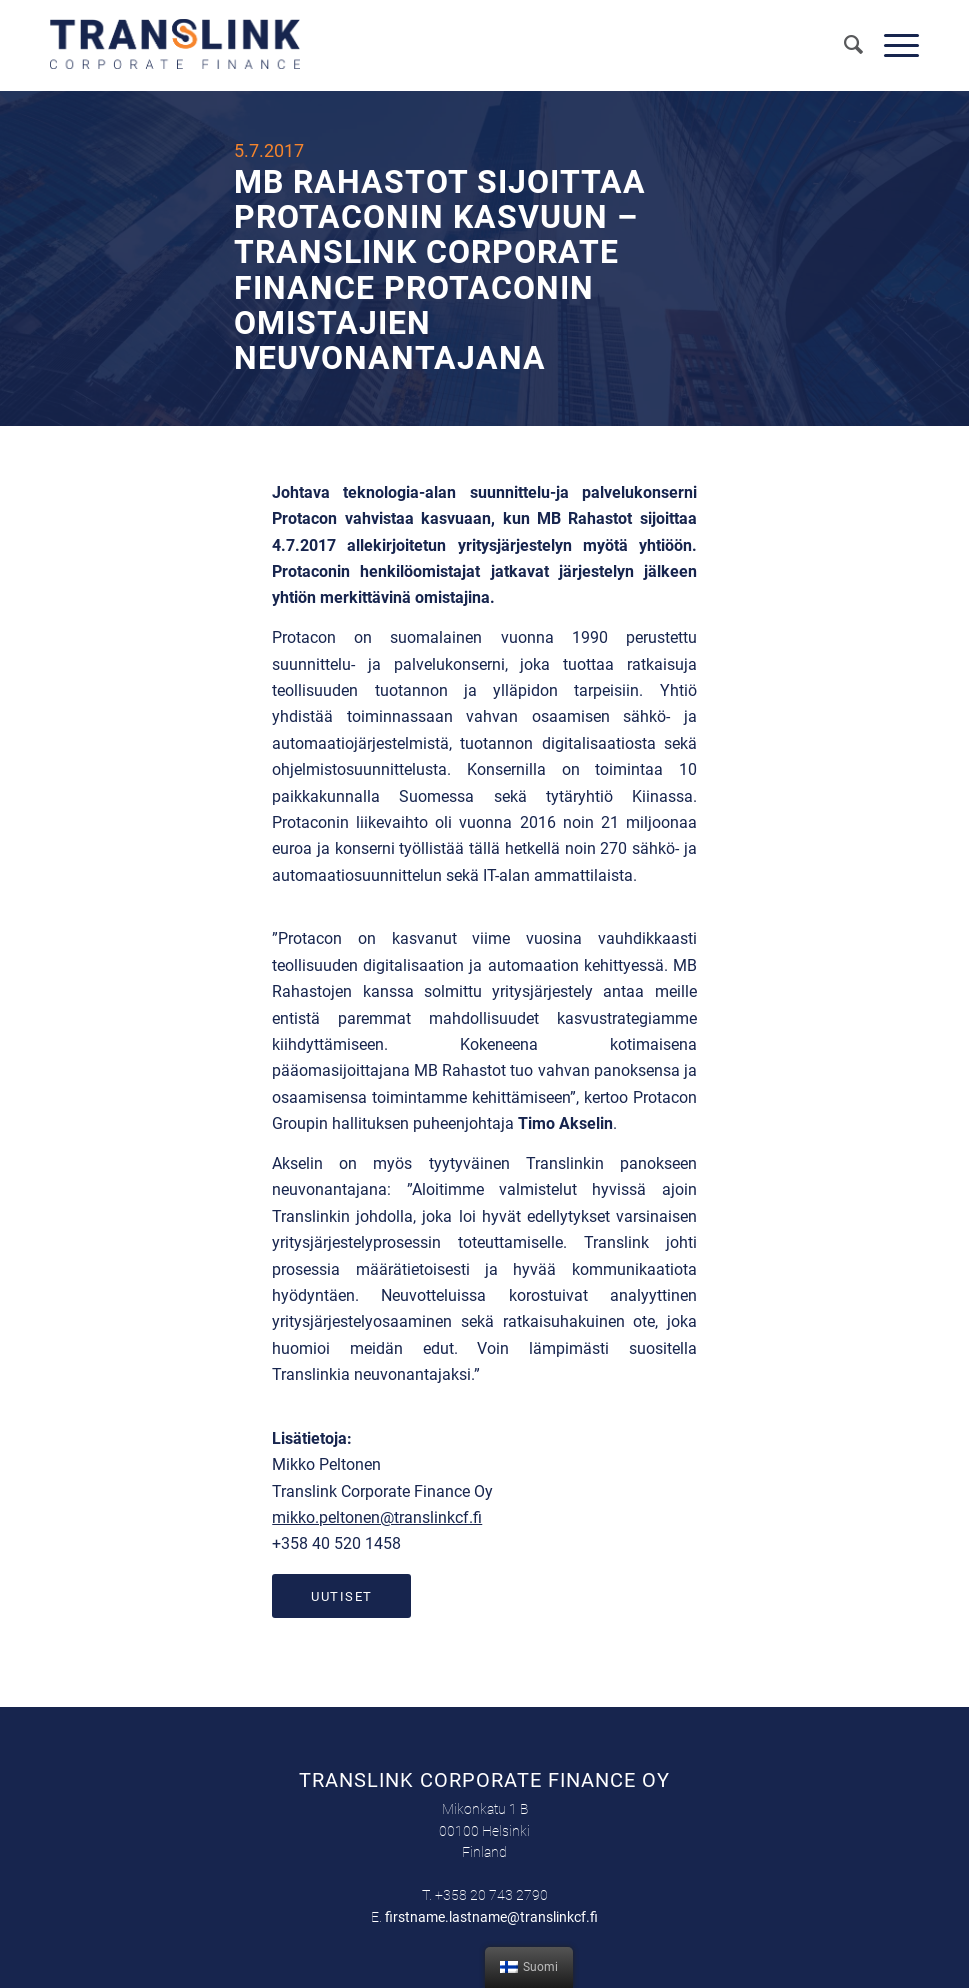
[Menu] (891, 45)
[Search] (844, 45)
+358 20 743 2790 (491, 1895)
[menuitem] (844, 45)
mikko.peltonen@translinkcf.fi (377, 1517)
